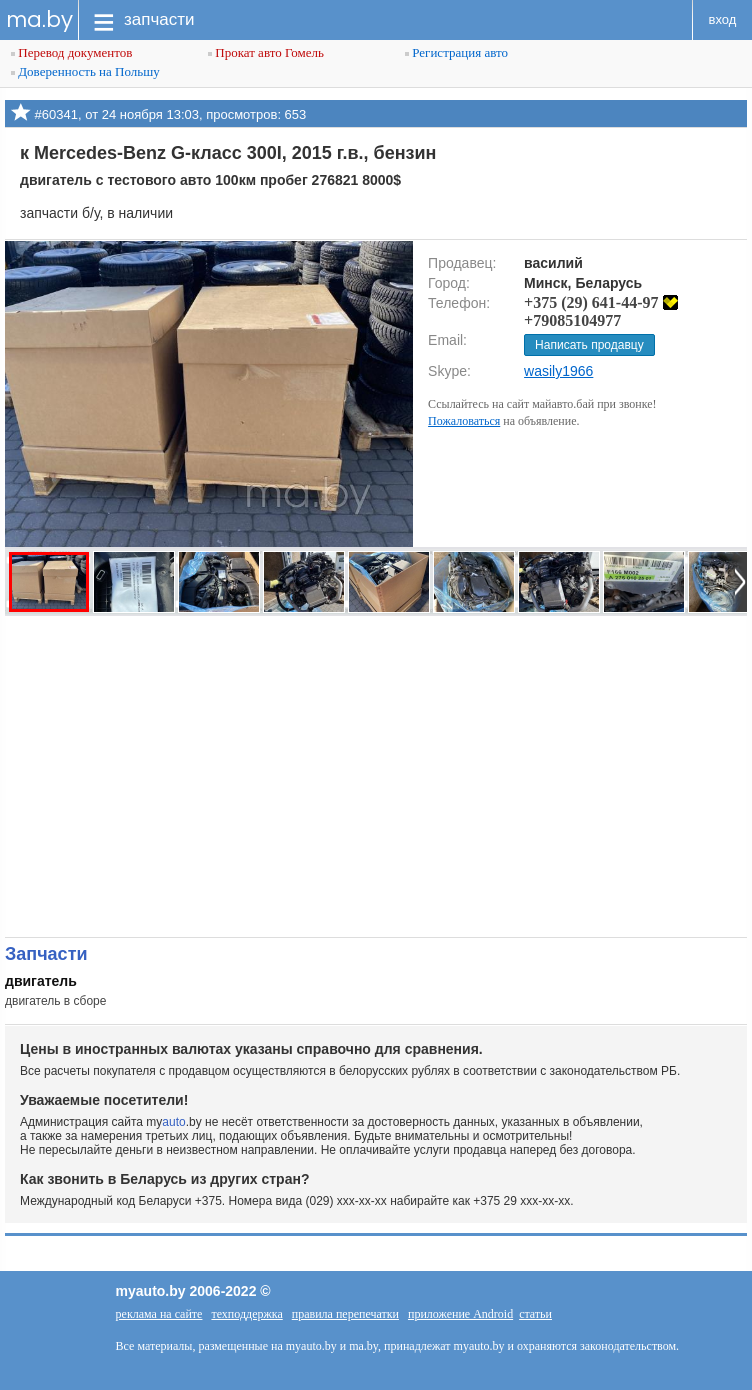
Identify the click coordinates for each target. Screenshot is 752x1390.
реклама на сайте (159, 1314)
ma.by (39, 19)
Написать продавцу (589, 345)
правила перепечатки (345, 1314)
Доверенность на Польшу (85, 71)
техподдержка (246, 1314)
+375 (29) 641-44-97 (600, 302)
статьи (535, 1314)
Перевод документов (71, 52)
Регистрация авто (456, 52)
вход (723, 19)
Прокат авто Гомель (266, 52)
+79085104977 (572, 320)
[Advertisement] (376, 776)
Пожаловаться (464, 421)
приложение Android (460, 1314)
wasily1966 (558, 371)
